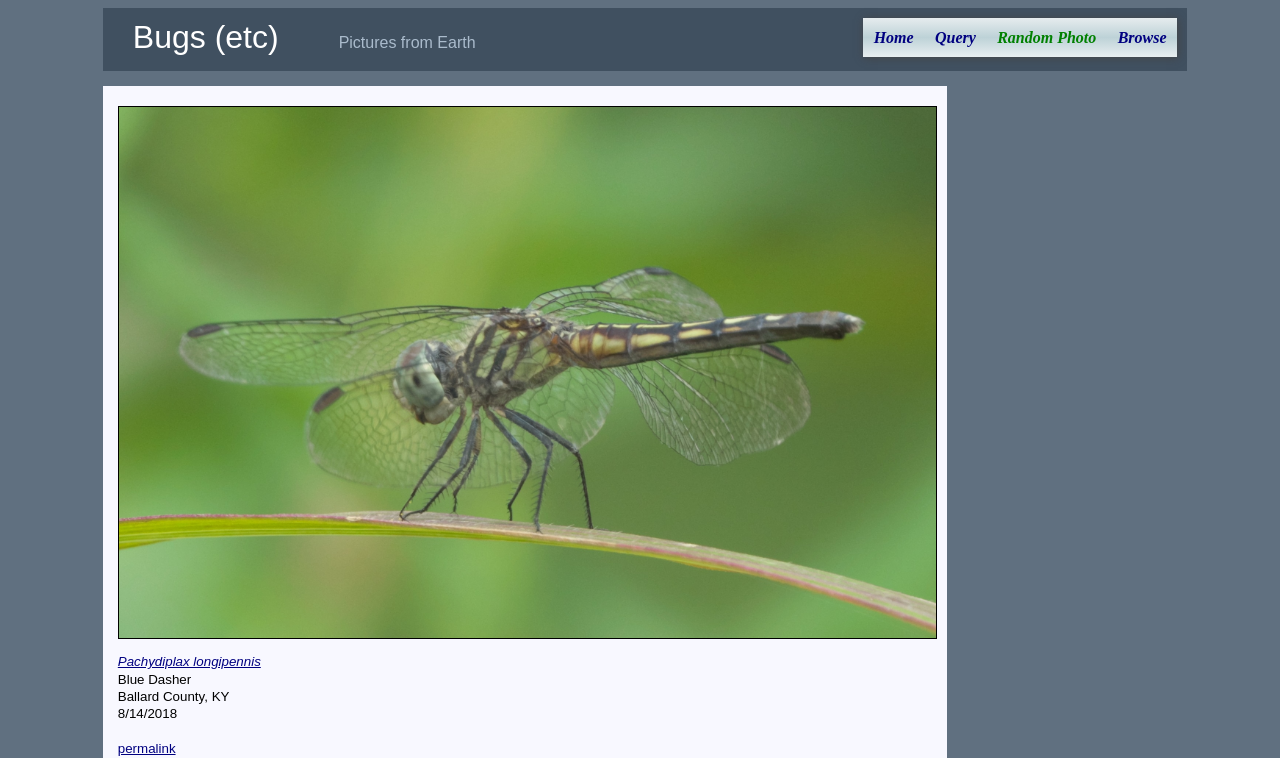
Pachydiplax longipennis (189, 661)
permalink (147, 748)
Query (955, 37)
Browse (1142, 37)
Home (894, 37)
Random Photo (1046, 37)
